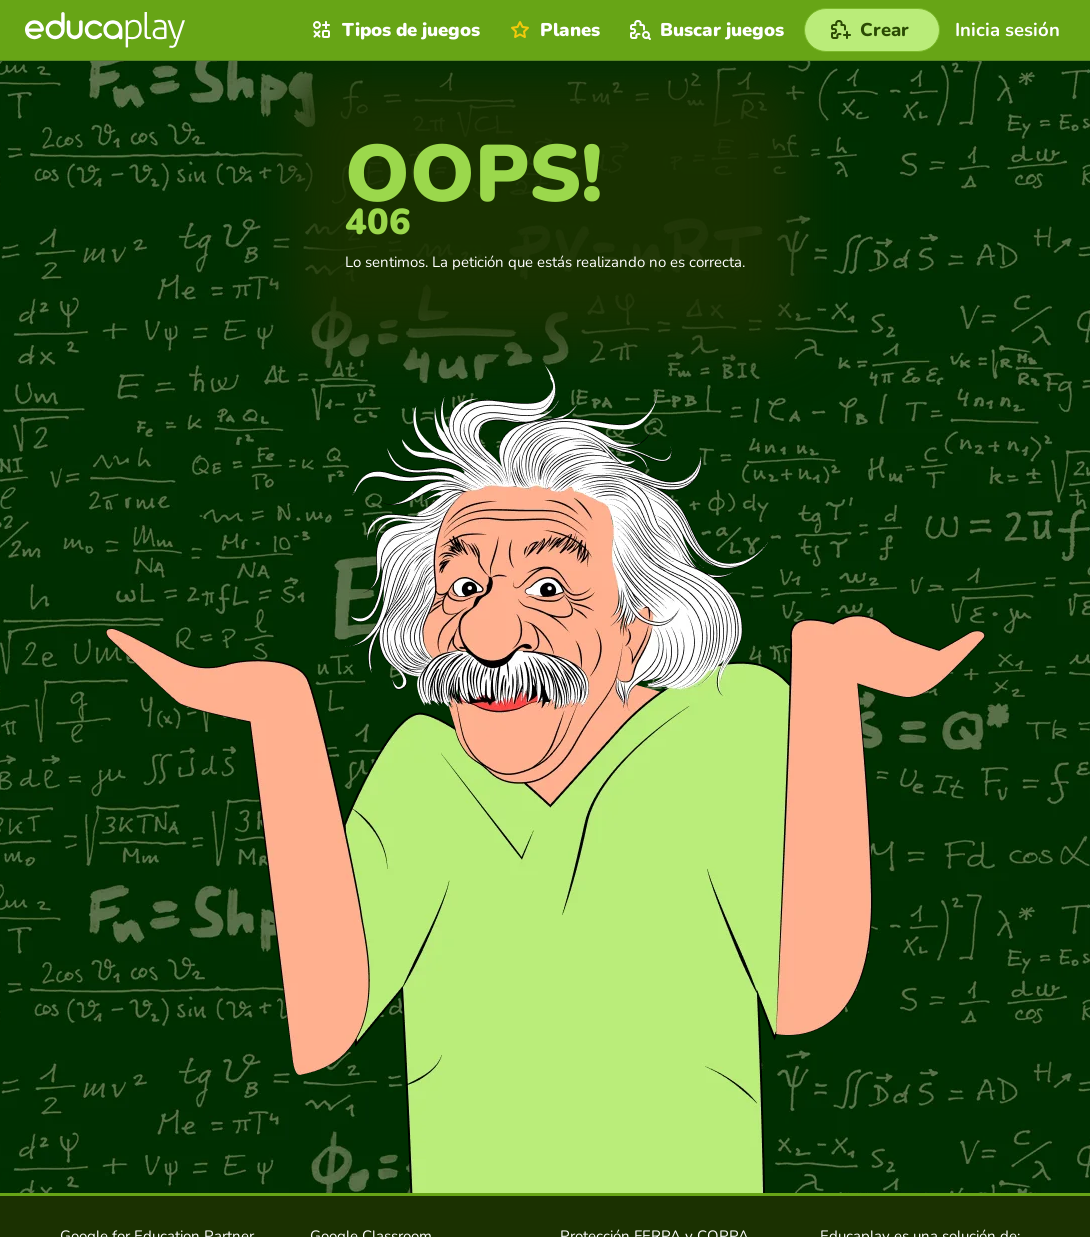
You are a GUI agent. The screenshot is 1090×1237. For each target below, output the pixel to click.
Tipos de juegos (393, 30)
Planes (552, 30)
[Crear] (872, 30)
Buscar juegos (704, 30)
